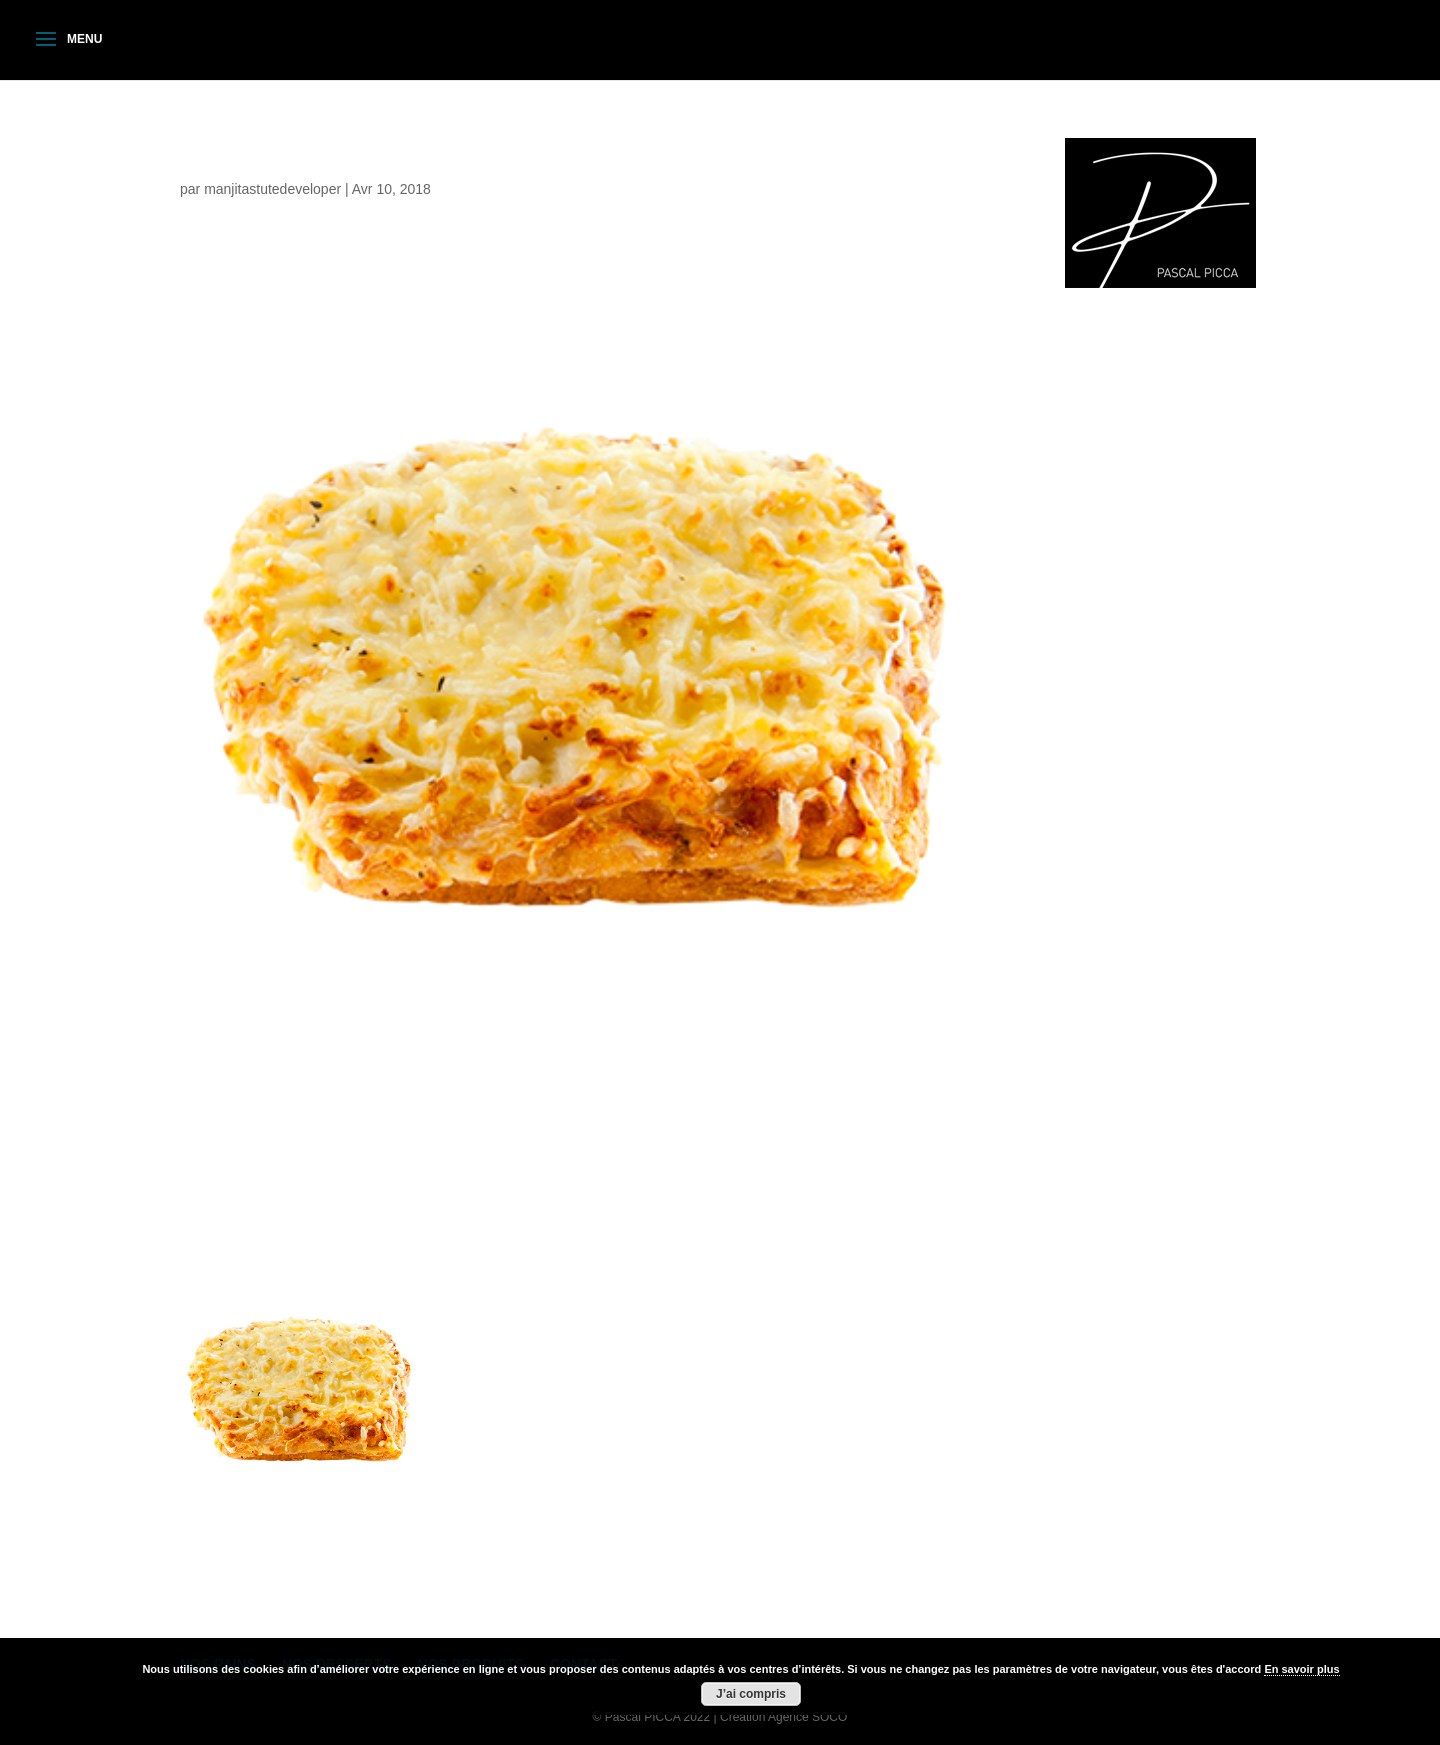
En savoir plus (1301, 1669)
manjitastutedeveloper (272, 189)
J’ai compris (751, 1694)
